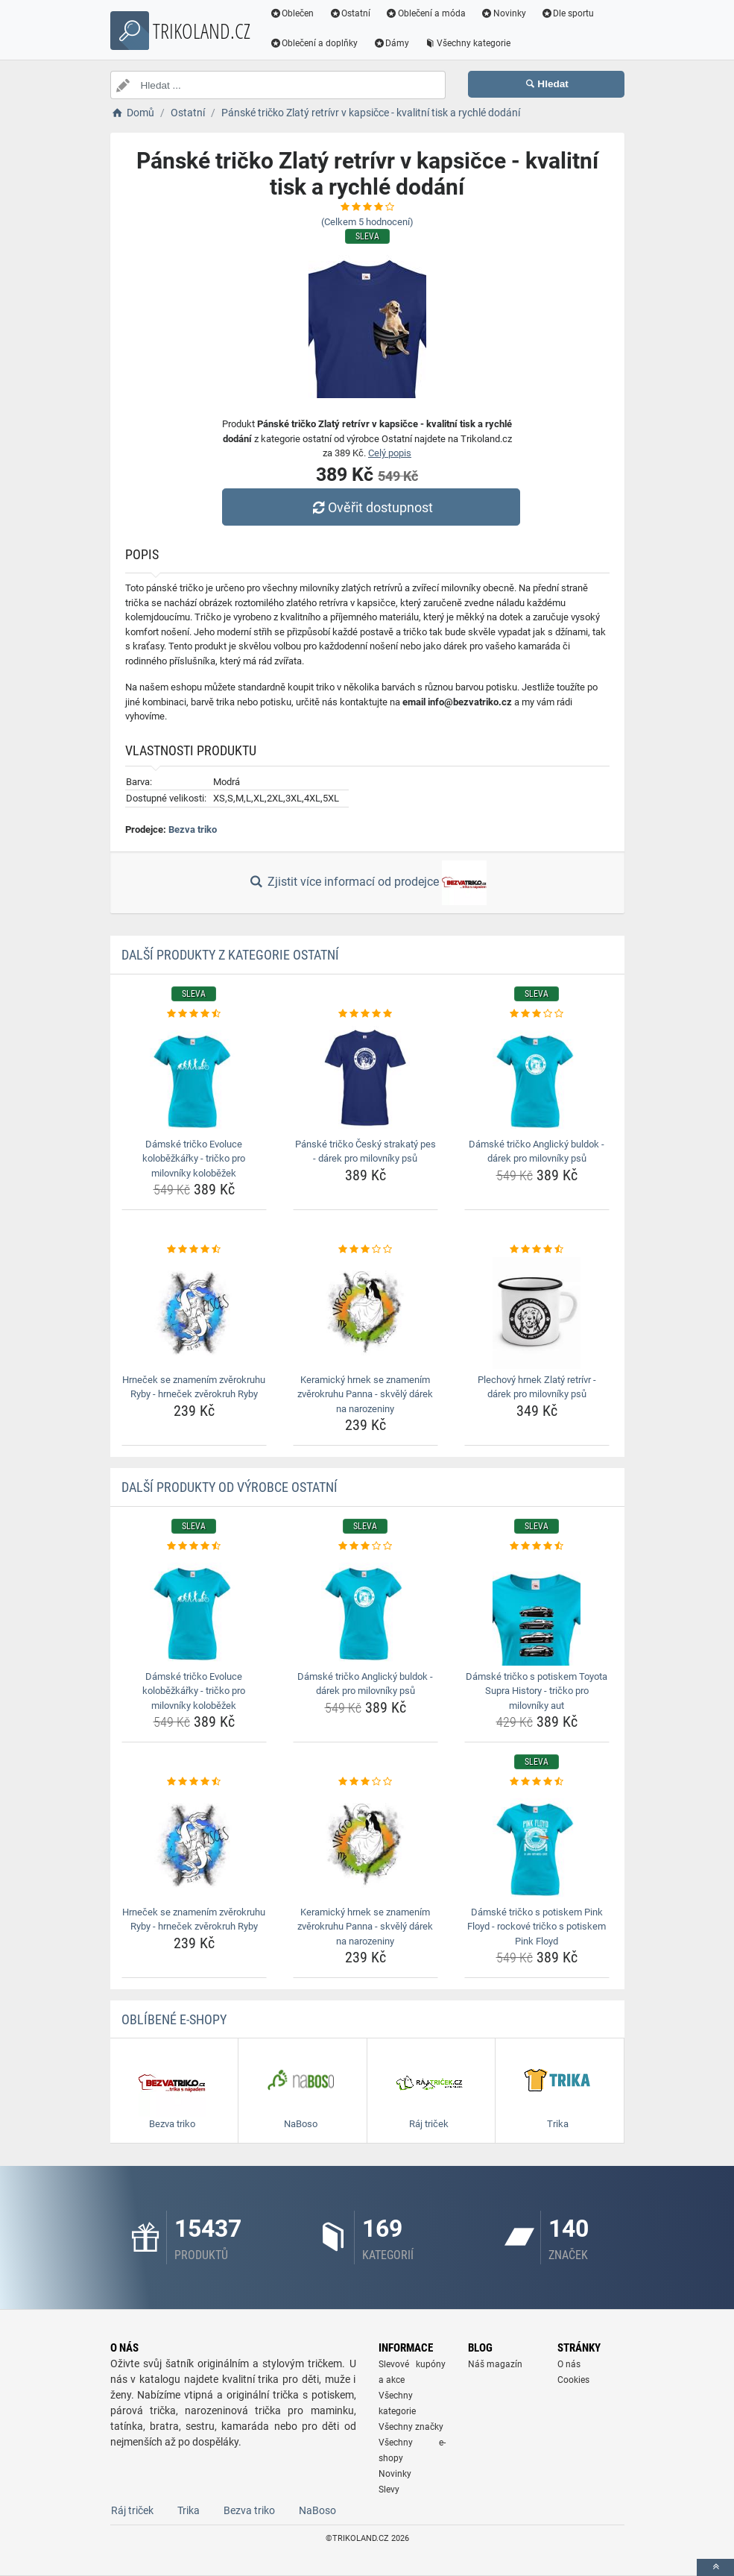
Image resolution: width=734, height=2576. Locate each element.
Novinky (503, 13)
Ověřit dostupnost (370, 507)
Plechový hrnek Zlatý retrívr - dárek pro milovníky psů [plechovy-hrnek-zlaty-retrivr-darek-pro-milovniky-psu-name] (537, 1387)
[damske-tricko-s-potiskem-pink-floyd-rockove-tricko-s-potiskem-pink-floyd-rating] (537, 1781)
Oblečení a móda (425, 13)
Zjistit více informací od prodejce (366, 882)
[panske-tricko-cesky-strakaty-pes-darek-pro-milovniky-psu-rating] (365, 1014)
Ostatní (349, 13)
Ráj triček (132, 2510)
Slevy (389, 2489)
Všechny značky (411, 2427)
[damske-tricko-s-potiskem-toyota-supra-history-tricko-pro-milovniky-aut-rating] (537, 1546)
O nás (568, 2364)
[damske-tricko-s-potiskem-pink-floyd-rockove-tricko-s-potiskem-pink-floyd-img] (537, 1845)
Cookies (573, 2380)
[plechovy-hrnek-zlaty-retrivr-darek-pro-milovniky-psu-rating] (537, 1249)
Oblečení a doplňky (314, 43)
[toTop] (715, 2567)
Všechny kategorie (467, 43)
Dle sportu (568, 13)
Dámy (391, 43)
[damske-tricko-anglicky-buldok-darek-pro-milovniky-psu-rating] (537, 1014)
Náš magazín (495, 2364)
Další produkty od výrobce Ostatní (229, 1487)
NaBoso (317, 2510)
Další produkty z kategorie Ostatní (230, 955)
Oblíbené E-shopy (174, 2019)
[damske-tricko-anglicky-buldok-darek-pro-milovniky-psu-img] (537, 1077)
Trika (188, 2510)
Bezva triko (192, 829)
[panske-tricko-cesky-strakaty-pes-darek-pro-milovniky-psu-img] (365, 1077)
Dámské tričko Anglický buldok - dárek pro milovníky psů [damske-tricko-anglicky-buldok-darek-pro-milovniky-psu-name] (536, 1152)
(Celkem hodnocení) (367, 221)
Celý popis (389, 453)
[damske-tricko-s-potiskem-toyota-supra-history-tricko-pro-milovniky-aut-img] (537, 1610)
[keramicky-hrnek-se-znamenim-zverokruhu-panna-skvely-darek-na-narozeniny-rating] (365, 1249)
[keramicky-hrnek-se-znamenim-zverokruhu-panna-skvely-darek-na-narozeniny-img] (365, 1313)
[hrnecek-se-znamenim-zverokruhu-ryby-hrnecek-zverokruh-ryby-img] (194, 1313)
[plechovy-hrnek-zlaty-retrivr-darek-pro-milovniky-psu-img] (537, 1313)
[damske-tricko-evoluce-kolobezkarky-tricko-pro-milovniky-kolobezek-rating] (194, 1014)
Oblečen (292, 13)
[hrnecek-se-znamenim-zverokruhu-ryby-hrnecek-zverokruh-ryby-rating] (194, 1249)
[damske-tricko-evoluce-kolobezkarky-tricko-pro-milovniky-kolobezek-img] (194, 1077)
